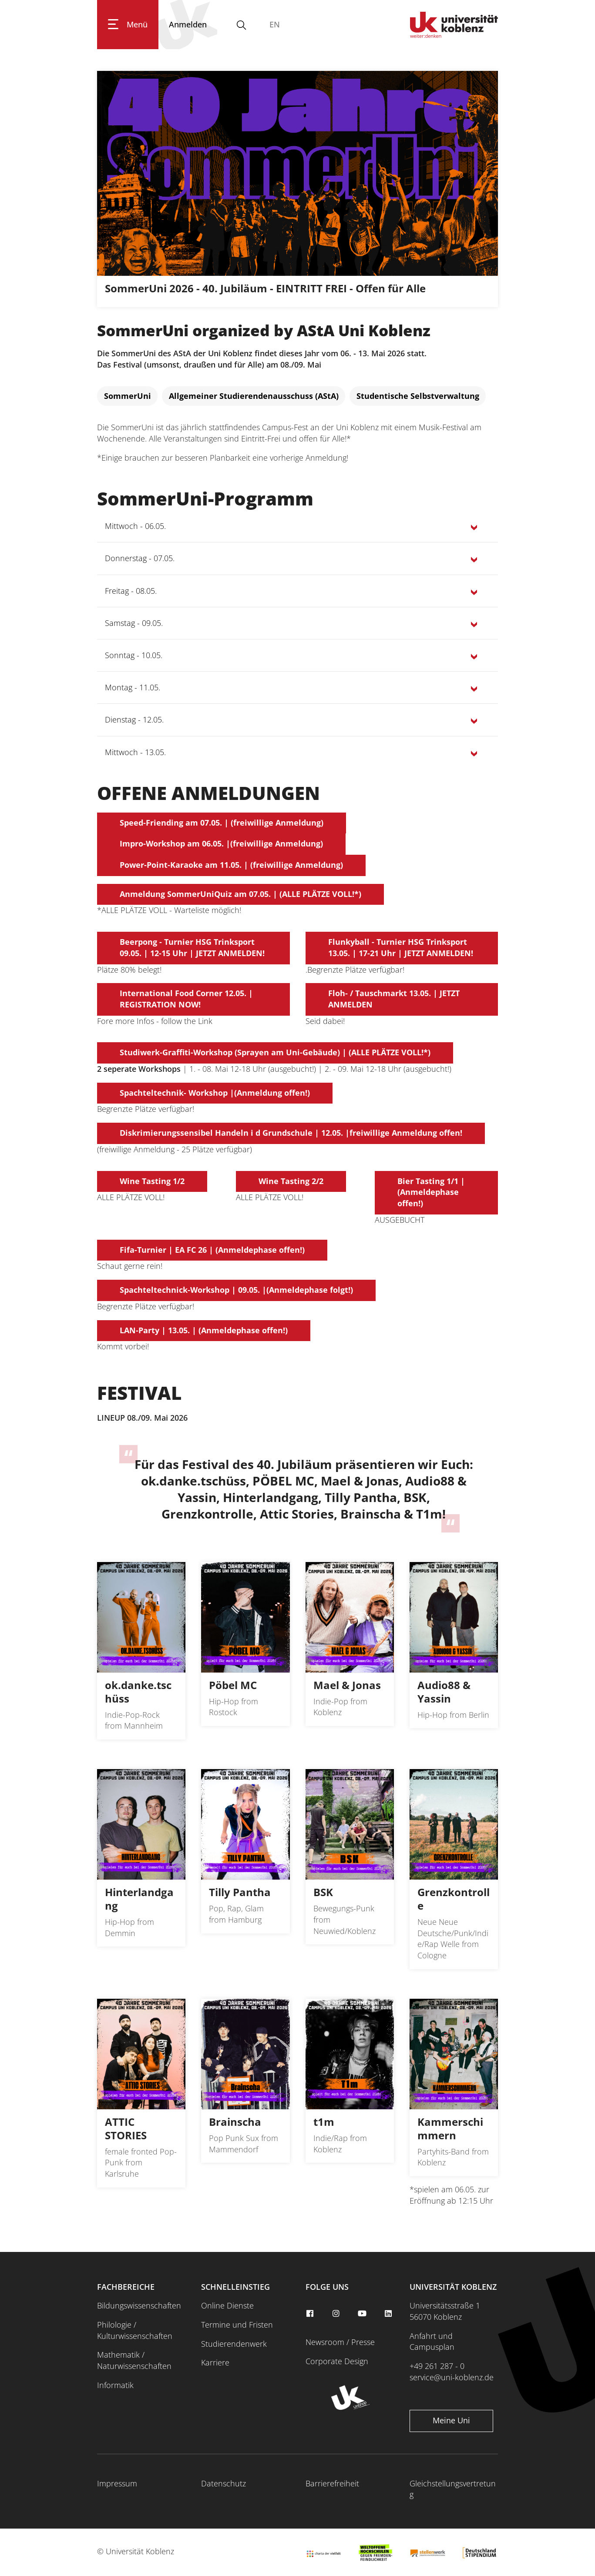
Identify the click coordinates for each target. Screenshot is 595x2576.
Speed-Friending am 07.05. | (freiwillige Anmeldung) (221, 822)
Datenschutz (223, 2483)
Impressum (117, 2483)
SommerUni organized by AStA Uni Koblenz (263, 330)
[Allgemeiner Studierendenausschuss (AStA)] (253, 396)
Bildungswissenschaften (139, 2305)
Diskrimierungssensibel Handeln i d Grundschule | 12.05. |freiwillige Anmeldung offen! (291, 1132)
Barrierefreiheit (332, 2483)
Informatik (115, 2385)
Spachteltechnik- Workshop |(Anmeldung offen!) (215, 1092)
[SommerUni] (127, 396)
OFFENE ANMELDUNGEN (208, 793)
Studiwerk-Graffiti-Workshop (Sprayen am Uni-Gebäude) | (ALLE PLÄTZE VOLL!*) (275, 1052)
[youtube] (363, 2313)
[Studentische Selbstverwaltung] (418, 396)
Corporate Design (337, 2361)
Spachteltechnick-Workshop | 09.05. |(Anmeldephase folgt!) (236, 1290)
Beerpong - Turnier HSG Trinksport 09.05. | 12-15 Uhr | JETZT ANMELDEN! (192, 947)
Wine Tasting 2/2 (291, 1181)
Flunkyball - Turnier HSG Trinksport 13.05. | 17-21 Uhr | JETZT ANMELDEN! (400, 947)
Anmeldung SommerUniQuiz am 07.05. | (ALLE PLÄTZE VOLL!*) (240, 894)
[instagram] (337, 2313)
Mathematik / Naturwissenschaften (134, 2360)
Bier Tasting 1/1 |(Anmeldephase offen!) (431, 1192)
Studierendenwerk (234, 2343)
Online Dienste (227, 2305)
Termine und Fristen (237, 2324)
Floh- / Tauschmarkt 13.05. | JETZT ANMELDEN (394, 999)
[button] (297, 526)
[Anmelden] (187, 24)
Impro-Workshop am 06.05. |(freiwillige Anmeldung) (221, 843)
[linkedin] (389, 2313)
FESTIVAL (139, 1393)
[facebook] (311, 2313)
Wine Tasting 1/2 (152, 1181)
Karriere (215, 2362)
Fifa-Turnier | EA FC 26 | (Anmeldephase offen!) (212, 1250)
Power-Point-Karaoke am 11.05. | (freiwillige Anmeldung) (231, 865)
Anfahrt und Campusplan (432, 2341)
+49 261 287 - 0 (437, 2366)
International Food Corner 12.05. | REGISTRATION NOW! (186, 999)
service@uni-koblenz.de (452, 2377)
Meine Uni (451, 2420)
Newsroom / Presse (340, 2342)
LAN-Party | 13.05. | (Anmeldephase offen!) (204, 1330)
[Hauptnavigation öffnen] (127, 24)
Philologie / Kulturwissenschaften (134, 2330)
